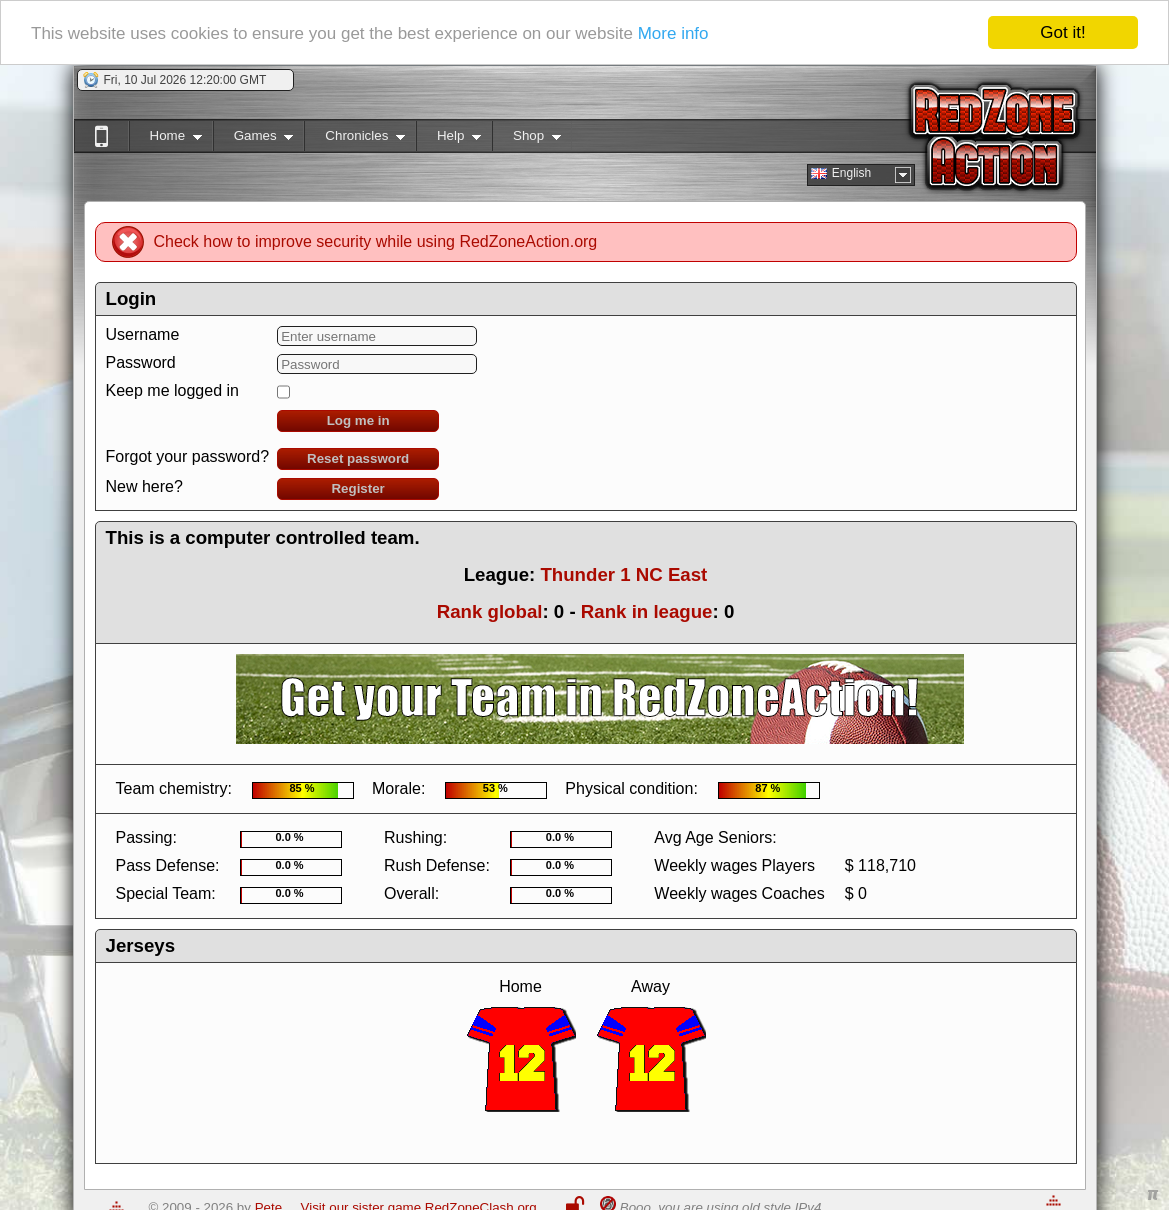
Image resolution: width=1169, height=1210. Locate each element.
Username (143, 334)
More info (673, 33)
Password (141, 362)
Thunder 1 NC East (623, 574)
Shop (526, 139)
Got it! (1062, 32)
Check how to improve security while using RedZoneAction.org (376, 241)
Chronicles (354, 139)
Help (448, 139)
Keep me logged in (172, 390)
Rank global (490, 611)
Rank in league (647, 611)
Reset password (358, 458)
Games (253, 139)
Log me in (358, 420)
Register (357, 488)
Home (165, 139)
